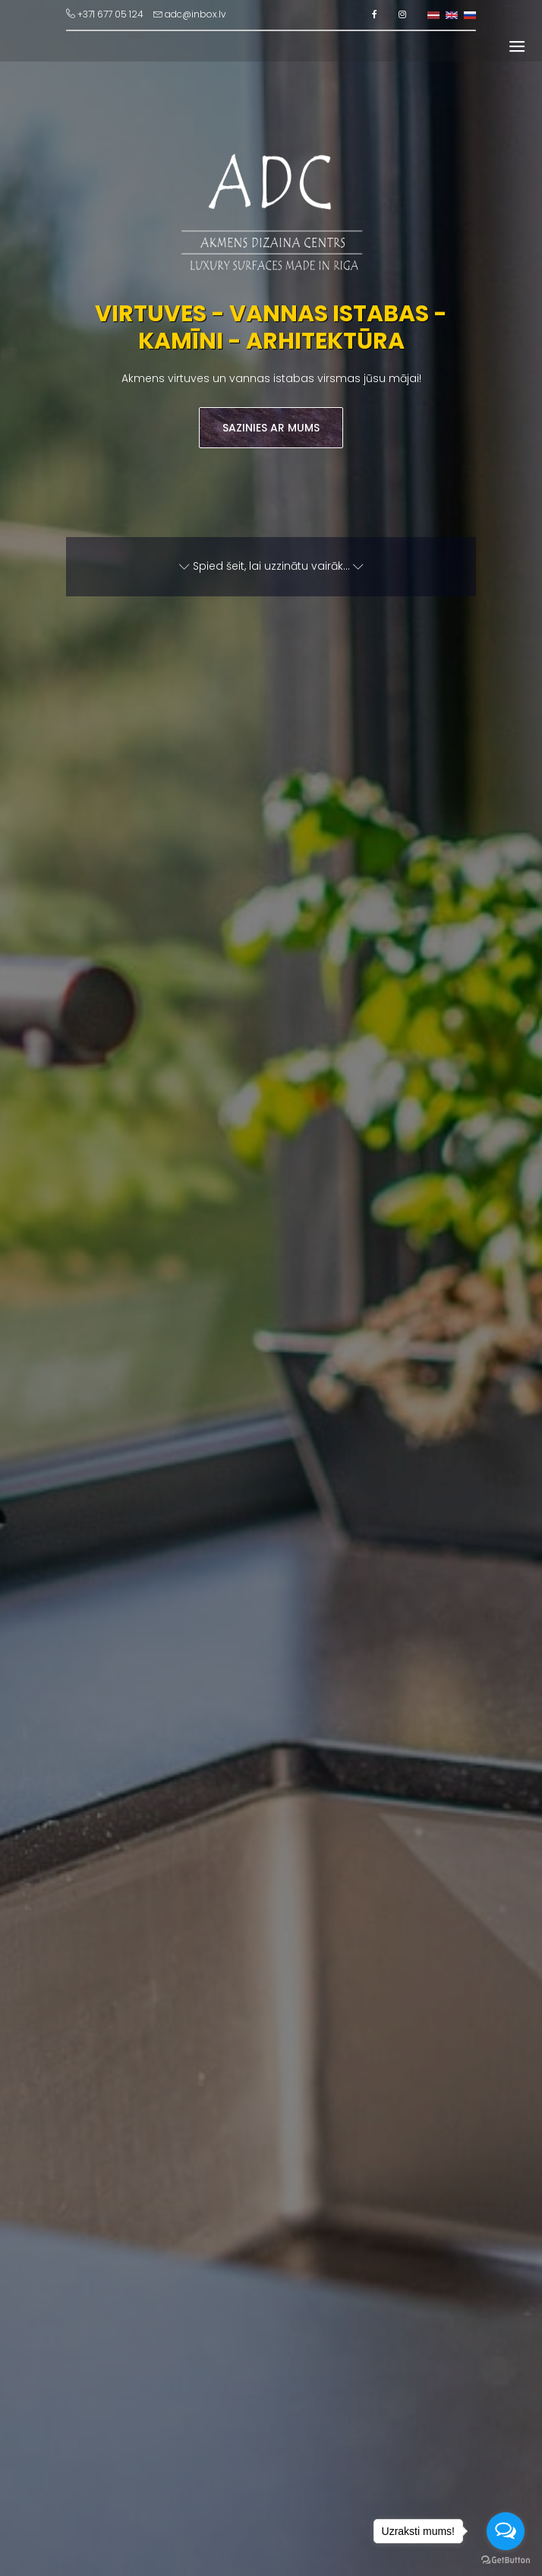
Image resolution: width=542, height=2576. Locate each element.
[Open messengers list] (506, 2531)
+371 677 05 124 (104, 14)
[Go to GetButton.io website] (505, 2560)
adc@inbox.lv (189, 14)
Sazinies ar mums (271, 427)
